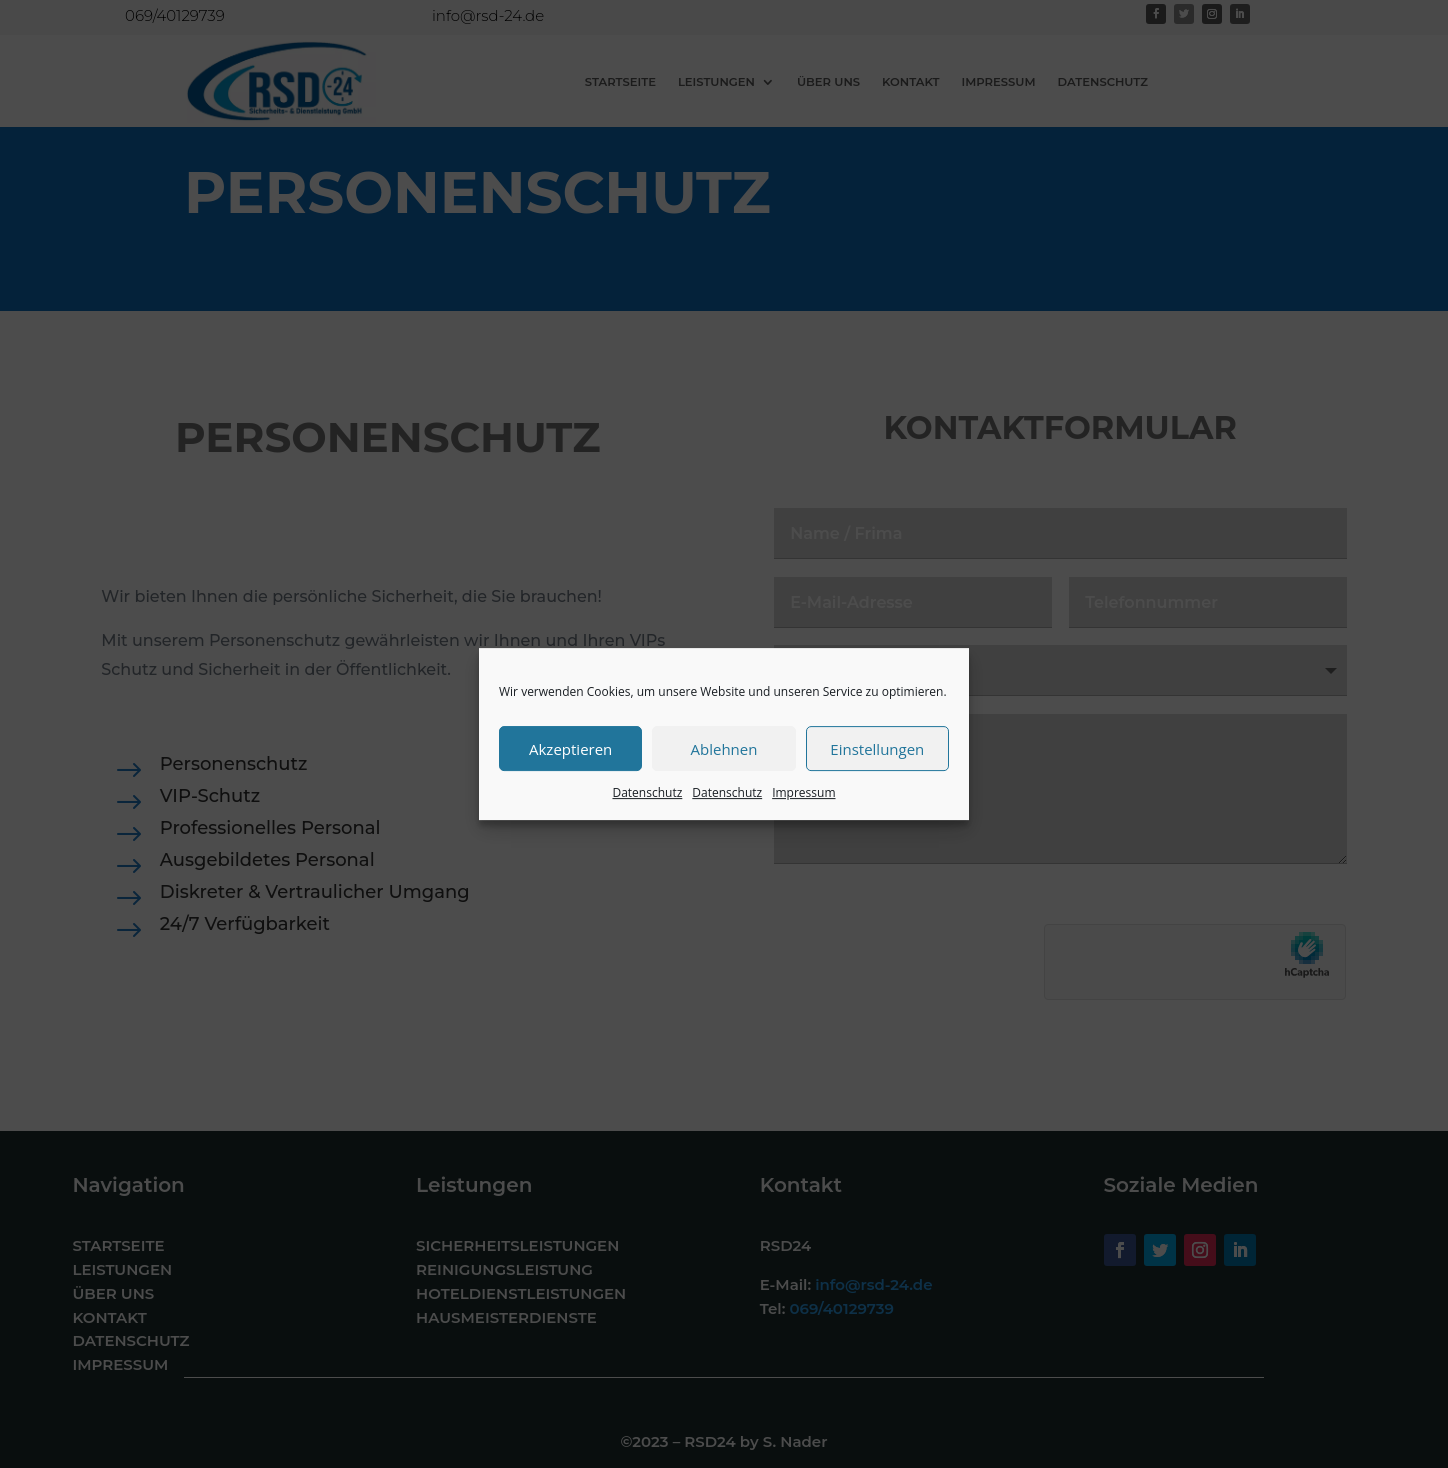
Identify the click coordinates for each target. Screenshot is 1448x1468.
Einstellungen (877, 749)
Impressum (803, 792)
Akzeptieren (570, 749)
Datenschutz (647, 792)
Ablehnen (724, 749)
